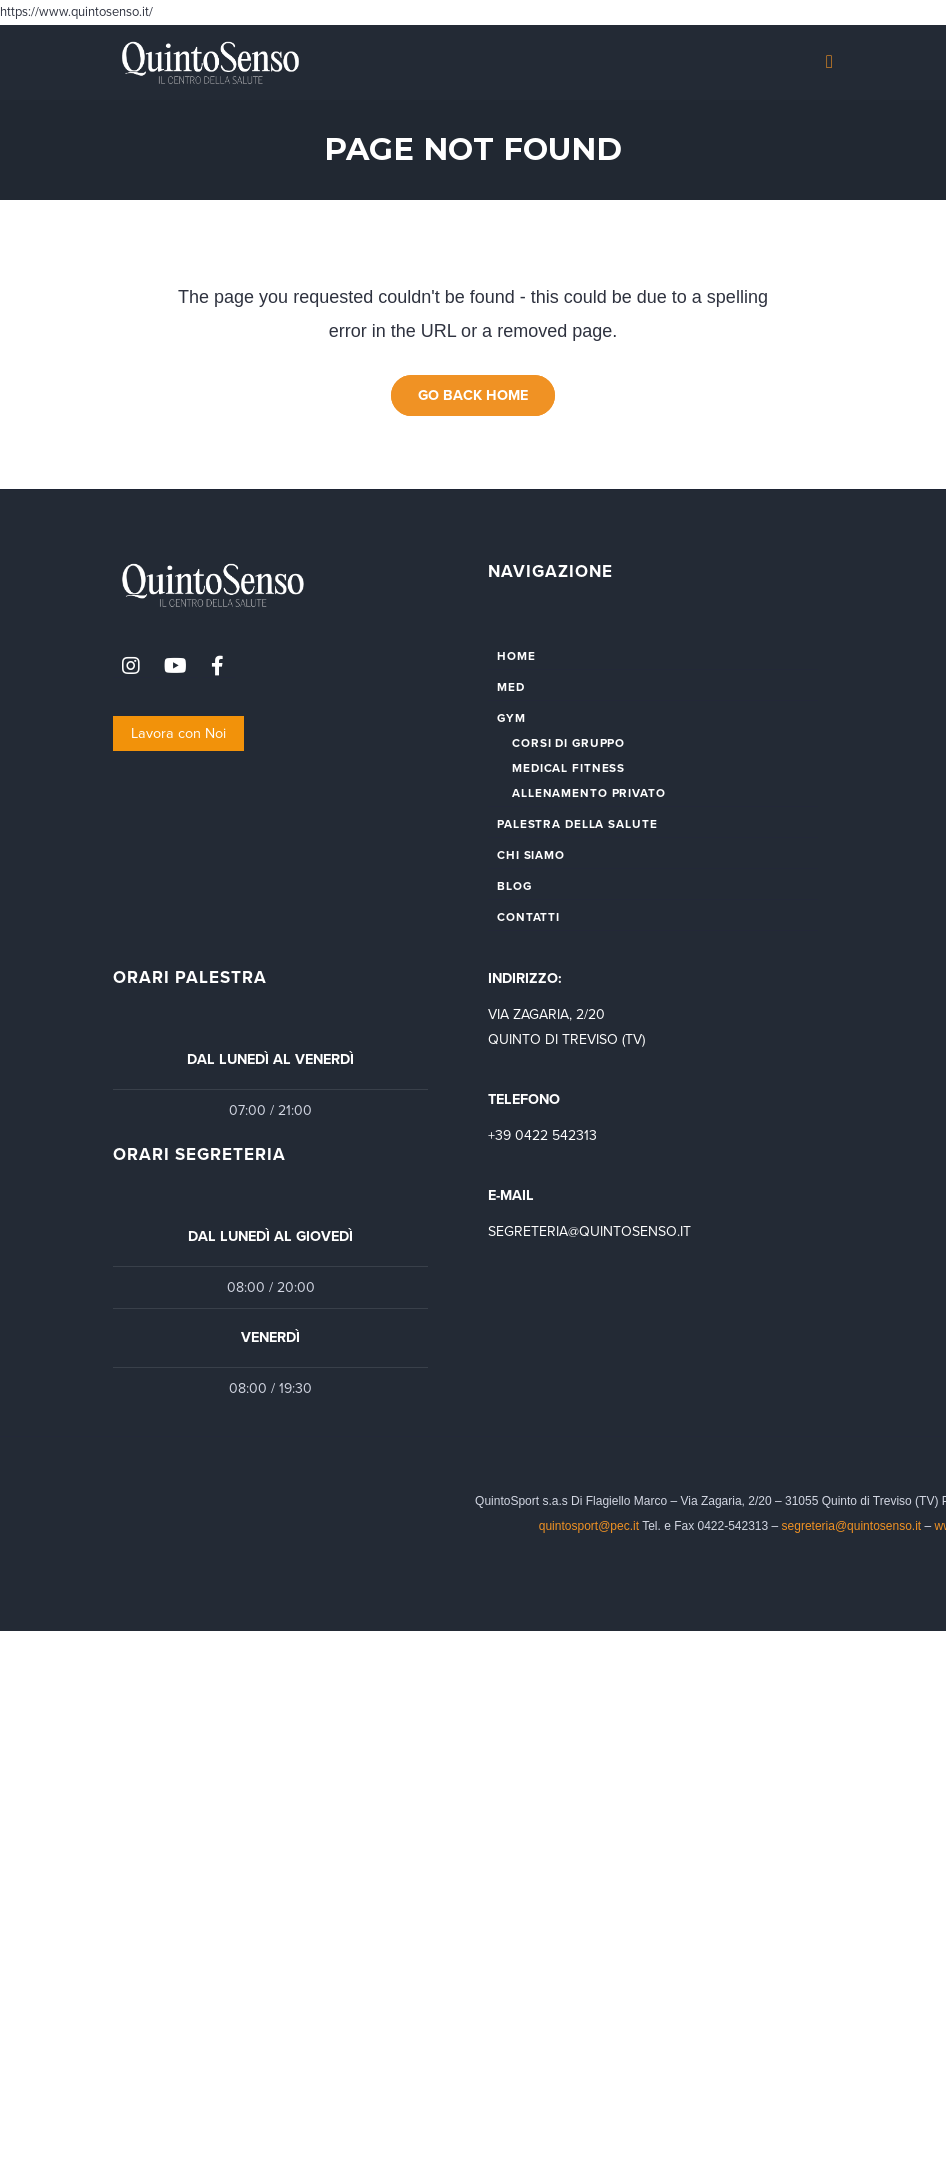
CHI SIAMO (531, 855)
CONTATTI (528, 917)
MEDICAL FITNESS (568, 768)
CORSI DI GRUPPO (568, 743)
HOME (516, 656)
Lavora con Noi (178, 733)
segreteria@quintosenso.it (852, 1526)
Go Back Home (473, 395)
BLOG (514, 886)
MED (511, 687)
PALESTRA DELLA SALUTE (577, 824)
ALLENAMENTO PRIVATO (589, 793)
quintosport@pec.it (590, 1526)
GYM (511, 718)
